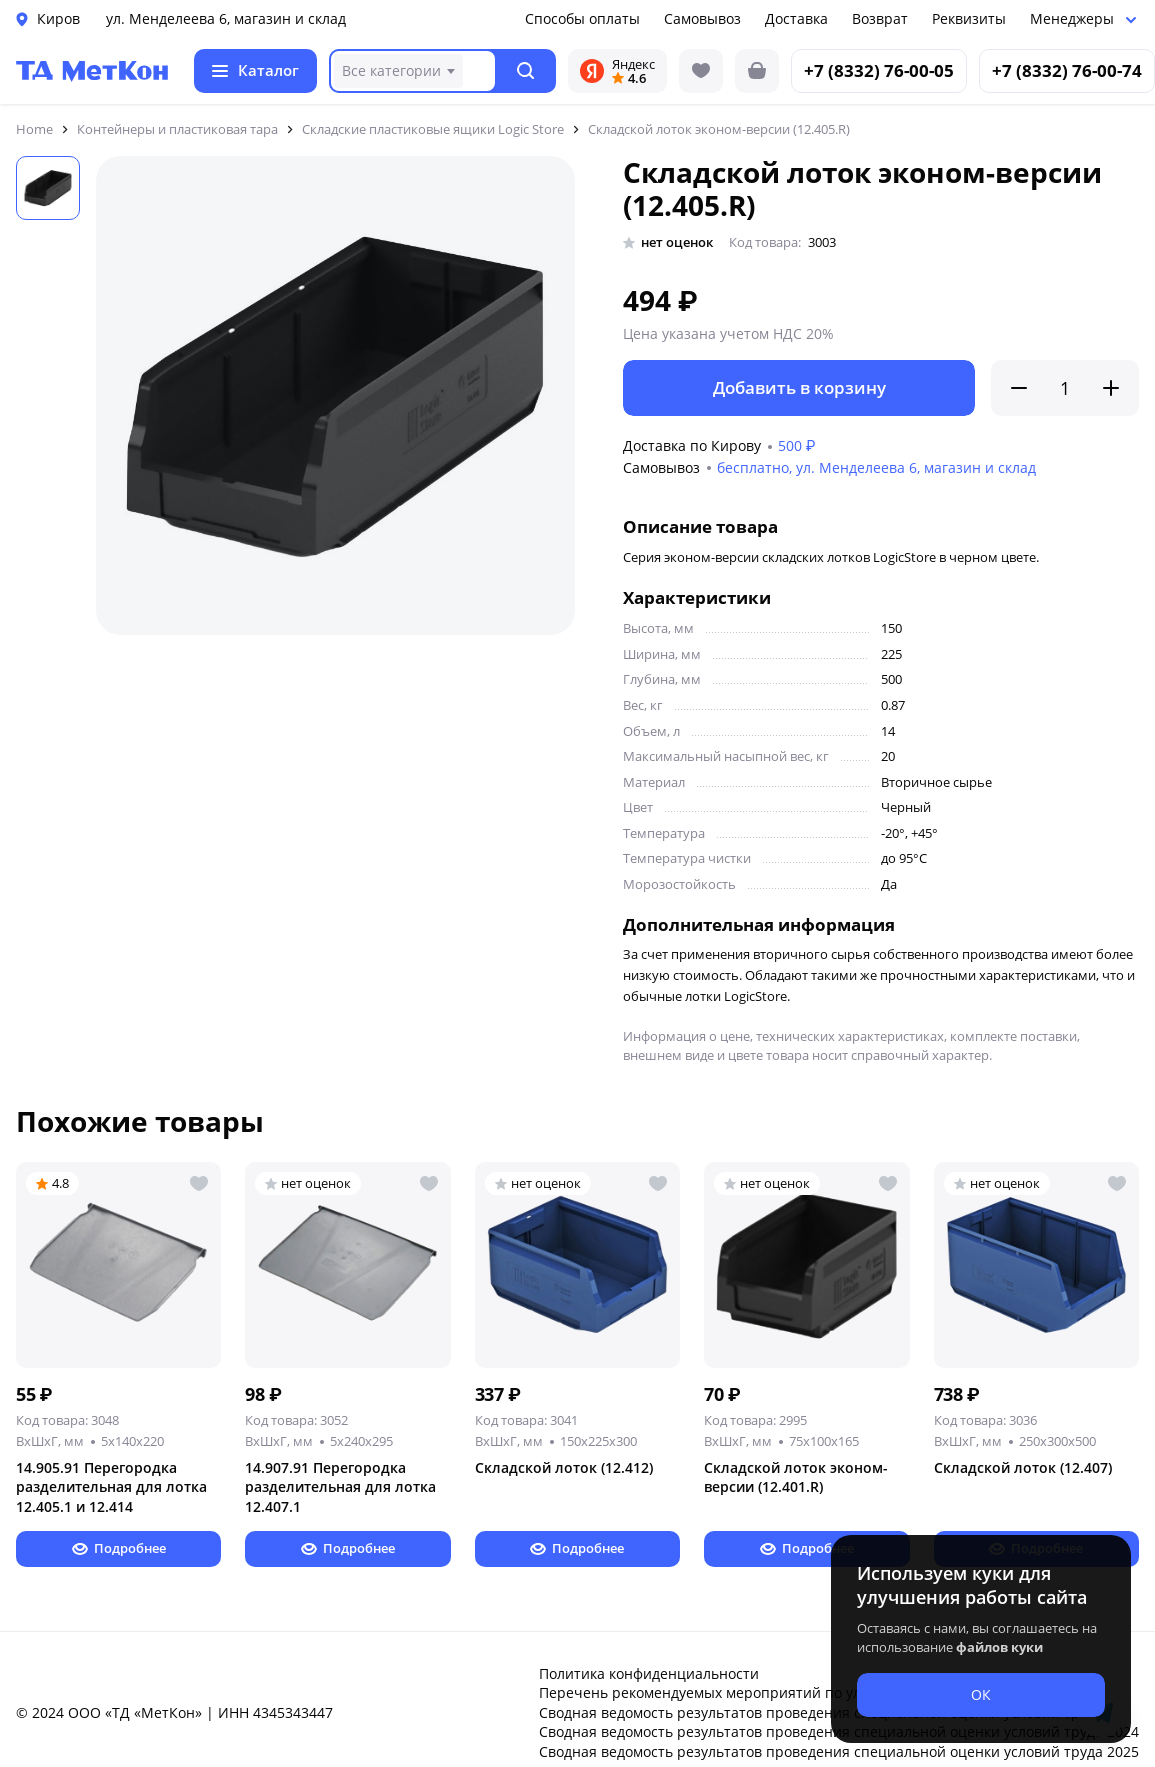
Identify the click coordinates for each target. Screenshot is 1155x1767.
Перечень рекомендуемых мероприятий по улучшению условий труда (784, 1692)
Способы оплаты (582, 18)
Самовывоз (702, 18)
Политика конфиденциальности (649, 1673)
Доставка (796, 18)
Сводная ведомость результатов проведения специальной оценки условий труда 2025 (839, 1751)
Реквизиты (969, 18)
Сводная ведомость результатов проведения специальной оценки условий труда (821, 1712)
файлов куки (999, 1647)
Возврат (880, 18)
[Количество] (1065, 388)
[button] (526, 71)
